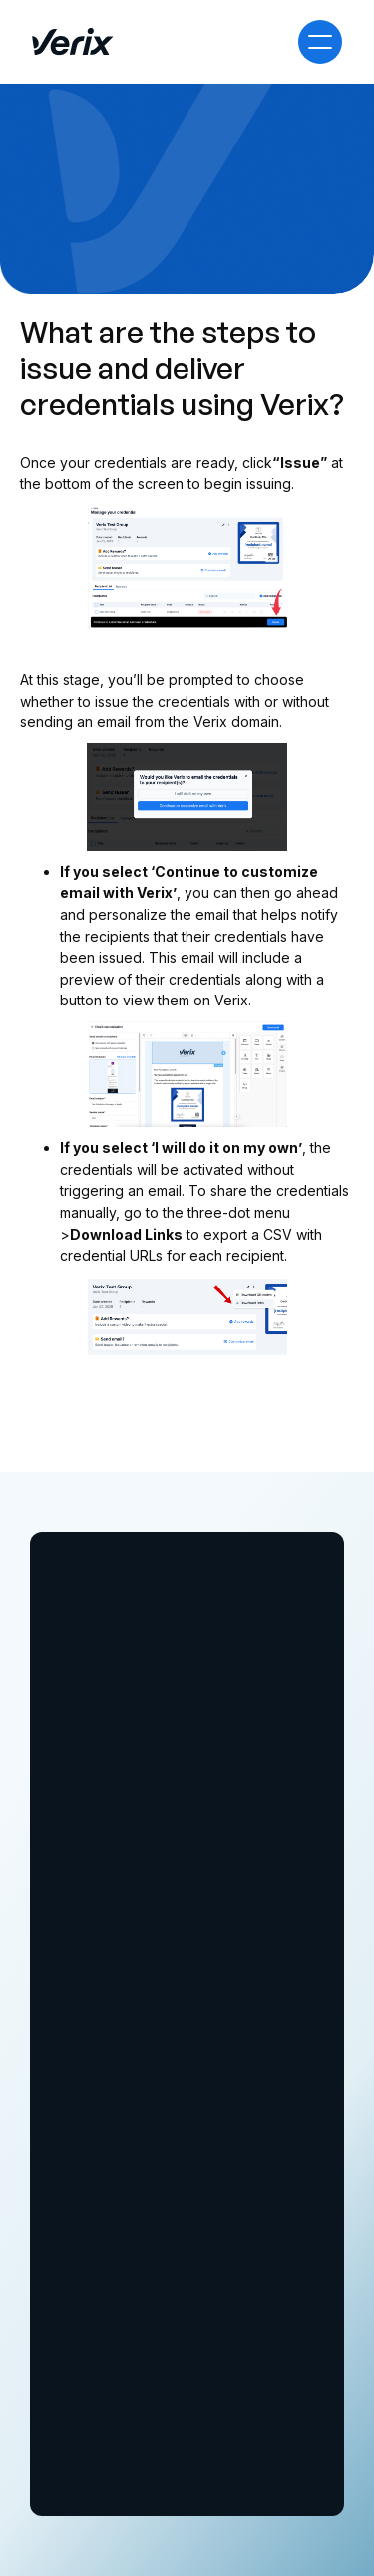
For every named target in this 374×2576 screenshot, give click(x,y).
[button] (320, 42)
